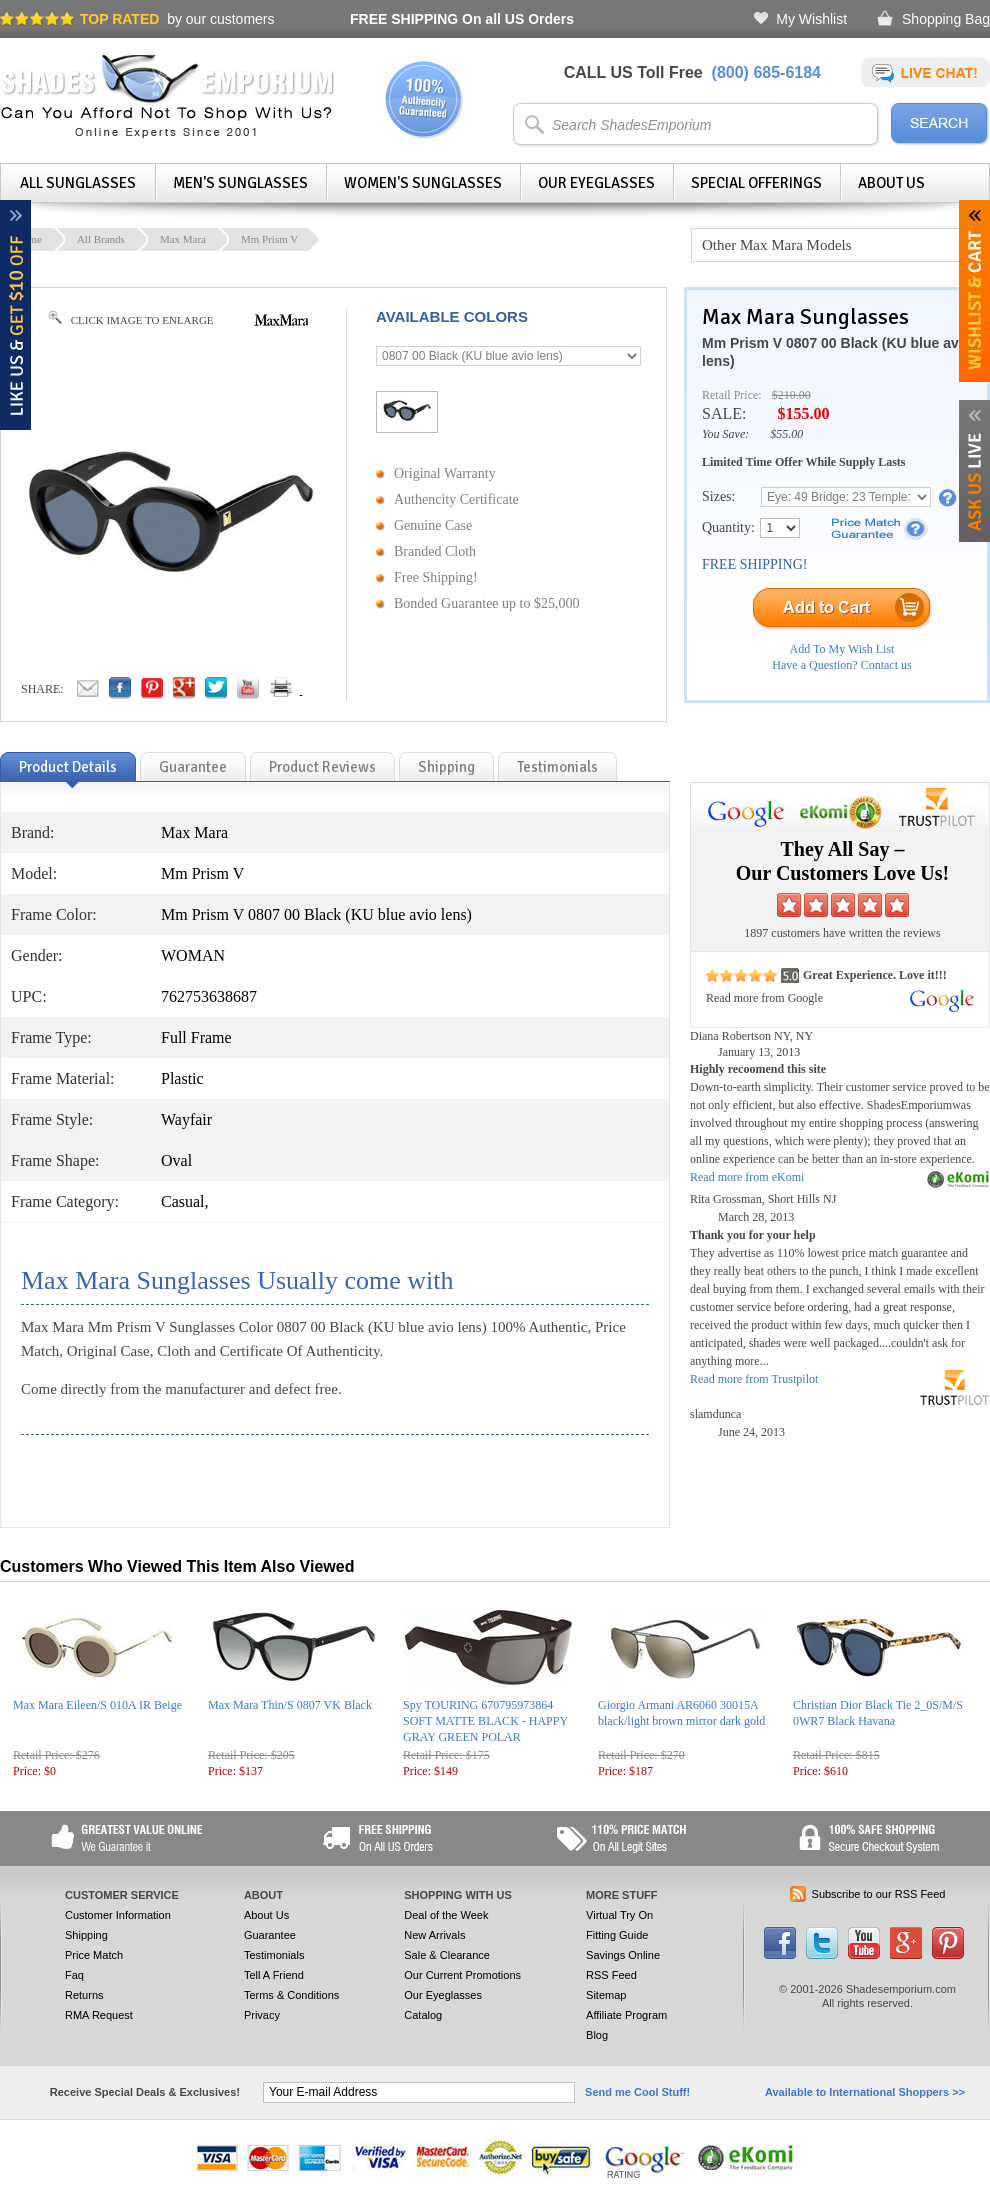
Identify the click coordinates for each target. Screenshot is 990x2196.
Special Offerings (756, 183)
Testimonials (274, 1955)
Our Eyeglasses (596, 183)
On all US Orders (462, 19)
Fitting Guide (617, 1935)
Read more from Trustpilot (754, 1379)
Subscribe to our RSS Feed (879, 1894)
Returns (84, 1995)
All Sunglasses (78, 183)
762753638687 (209, 996)
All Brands (101, 239)
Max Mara (183, 239)
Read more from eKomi (747, 1177)
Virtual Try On (619, 1915)
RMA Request (99, 2015)
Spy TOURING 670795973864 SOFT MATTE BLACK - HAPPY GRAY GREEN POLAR (485, 1721)
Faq (74, 1975)
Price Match (94, 1955)
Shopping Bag (946, 19)
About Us (891, 183)
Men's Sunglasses (240, 183)
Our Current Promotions (462, 1975)
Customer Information (118, 1915)
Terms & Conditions (291, 1995)
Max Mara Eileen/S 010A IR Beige (97, 1705)
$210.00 (791, 395)
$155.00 (803, 413)
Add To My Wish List (842, 649)
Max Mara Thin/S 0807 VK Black (290, 1705)
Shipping (86, 1935)
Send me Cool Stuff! (637, 2092)
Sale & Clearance (447, 1955)
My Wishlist (811, 19)
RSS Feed (611, 1975)
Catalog (423, 2015)
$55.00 (786, 434)
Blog (597, 2035)
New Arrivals (434, 1935)
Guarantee (270, 1935)
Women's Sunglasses (423, 183)
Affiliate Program (626, 2015)
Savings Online (623, 1955)
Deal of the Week (446, 1915)
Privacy (262, 2015)
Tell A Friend (274, 1975)
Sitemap (606, 1995)
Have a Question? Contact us (841, 665)
